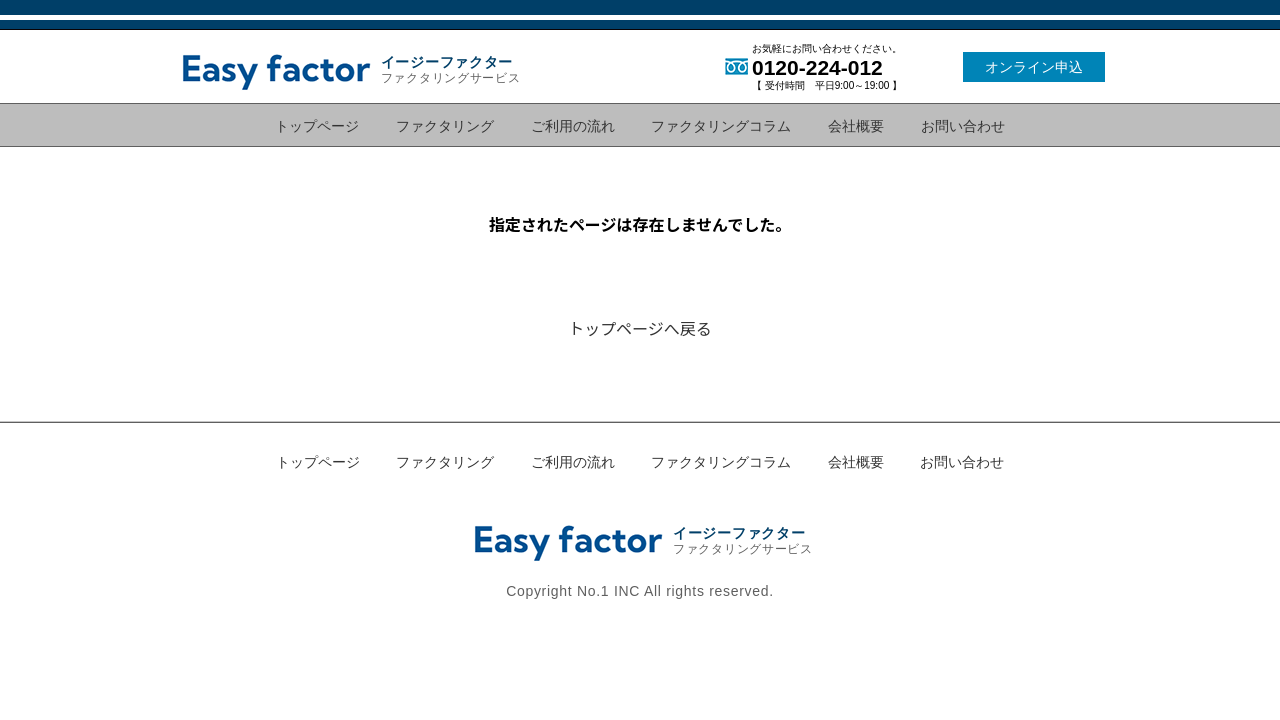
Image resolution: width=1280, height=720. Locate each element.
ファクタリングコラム (721, 125)
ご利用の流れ (573, 125)
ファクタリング (445, 125)
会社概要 (856, 125)
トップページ (317, 125)
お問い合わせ (963, 125)
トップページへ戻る (640, 328)
